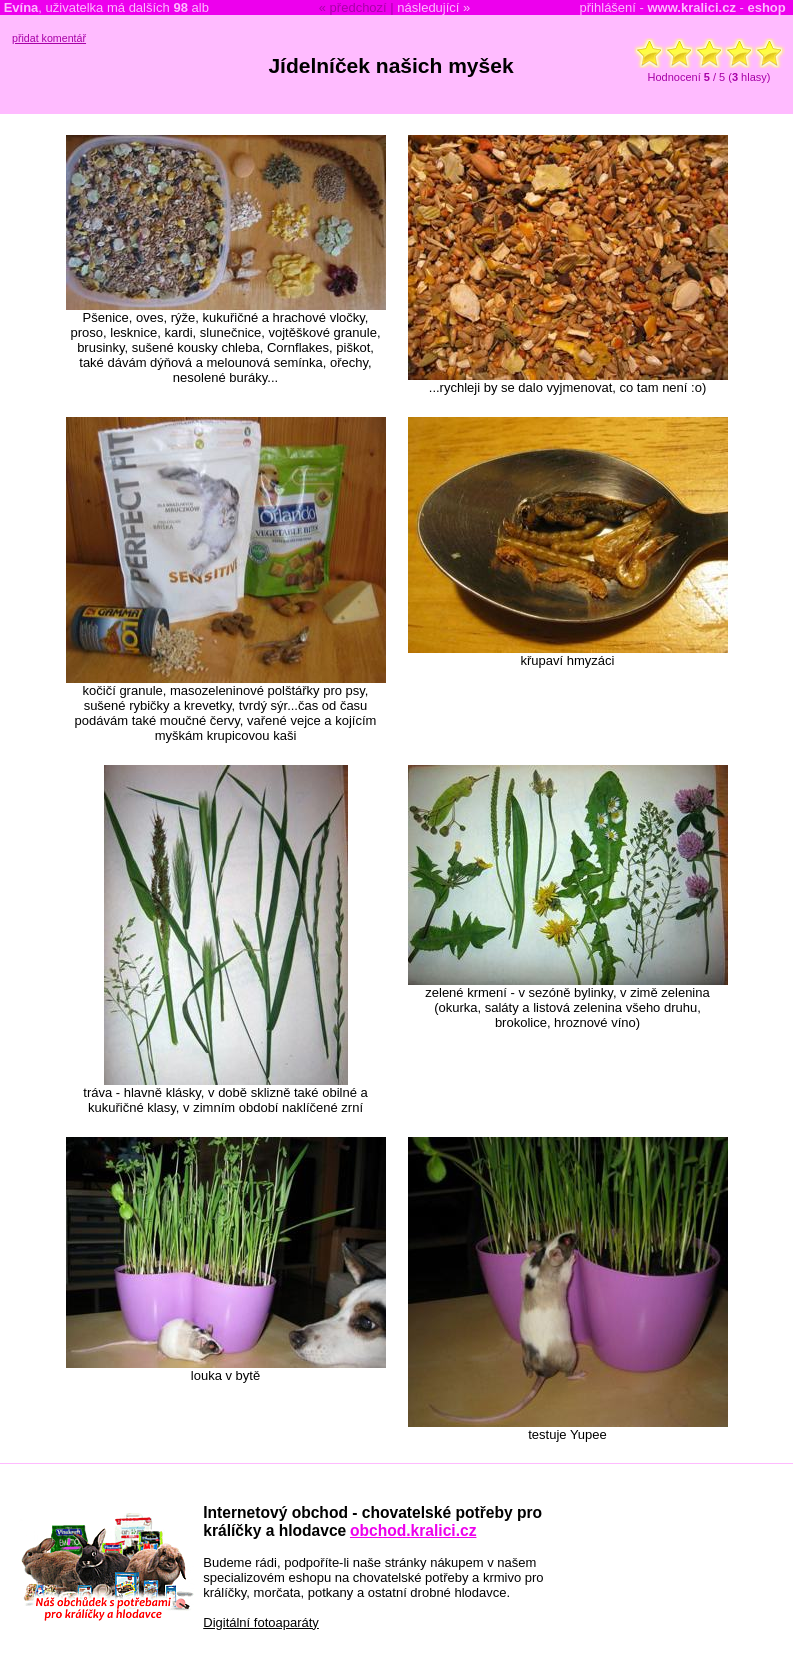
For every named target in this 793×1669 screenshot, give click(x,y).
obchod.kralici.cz (413, 1530)
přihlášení (608, 7)
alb (190, 7)
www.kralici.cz (692, 7)
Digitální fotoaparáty (261, 1622)
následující (428, 7)
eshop (766, 7)
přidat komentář (49, 38)
